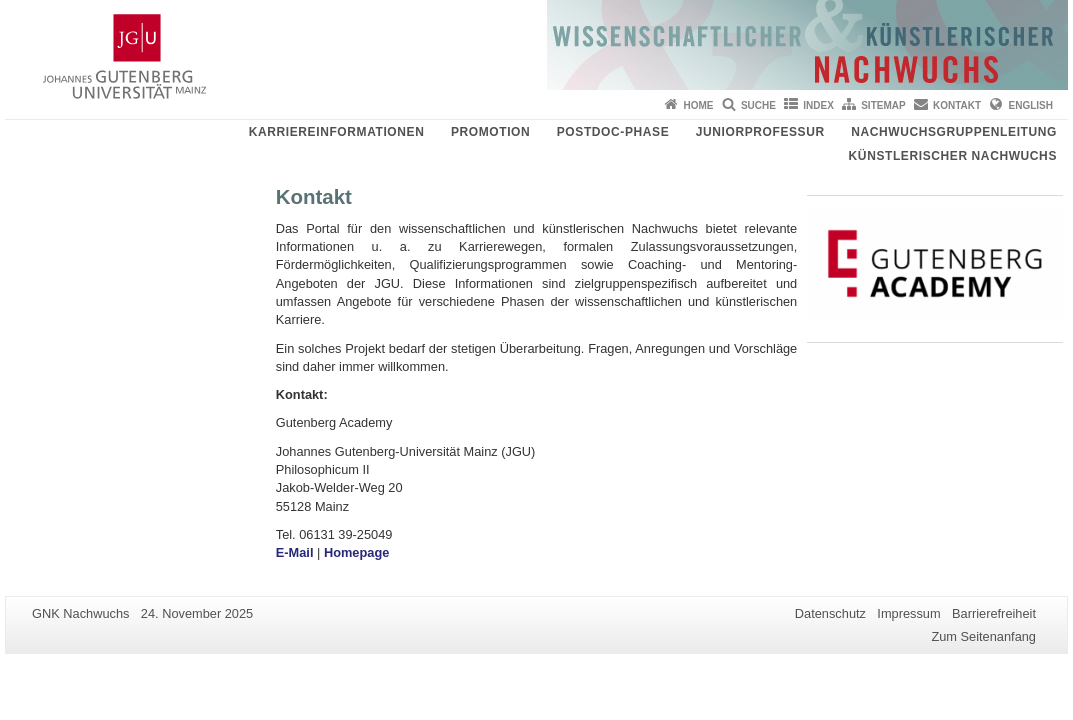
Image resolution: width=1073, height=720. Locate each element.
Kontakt (957, 105)
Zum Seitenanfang (983, 636)
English (1031, 105)
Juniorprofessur (760, 132)
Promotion (490, 132)
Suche (758, 105)
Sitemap (883, 105)
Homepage (356, 552)
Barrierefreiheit (994, 613)
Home (699, 105)
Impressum (908, 613)
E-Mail (296, 552)
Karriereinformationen (337, 132)
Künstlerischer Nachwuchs (953, 156)
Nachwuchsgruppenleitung (954, 132)
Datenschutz (830, 613)
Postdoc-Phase (613, 132)
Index (818, 105)
